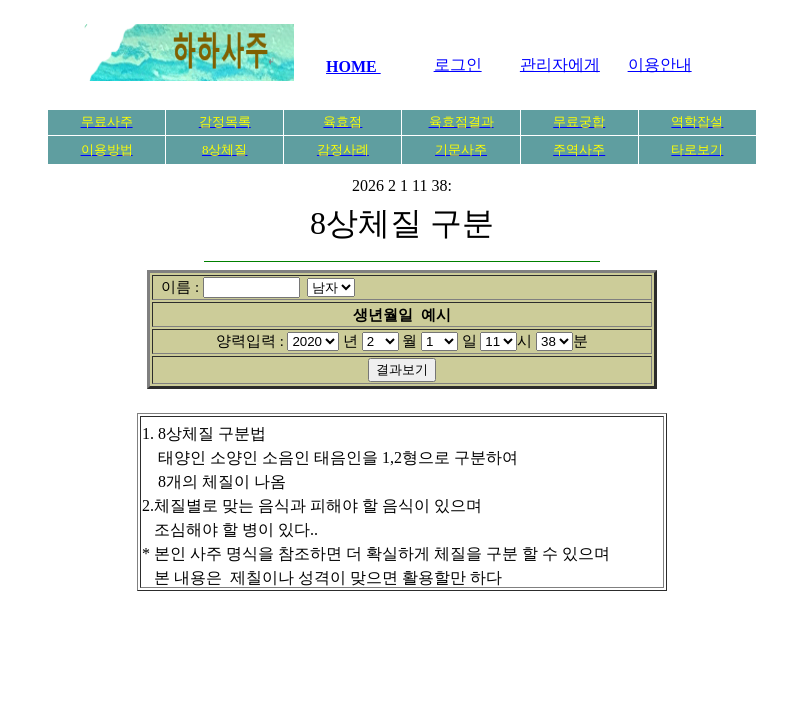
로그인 (458, 64)
